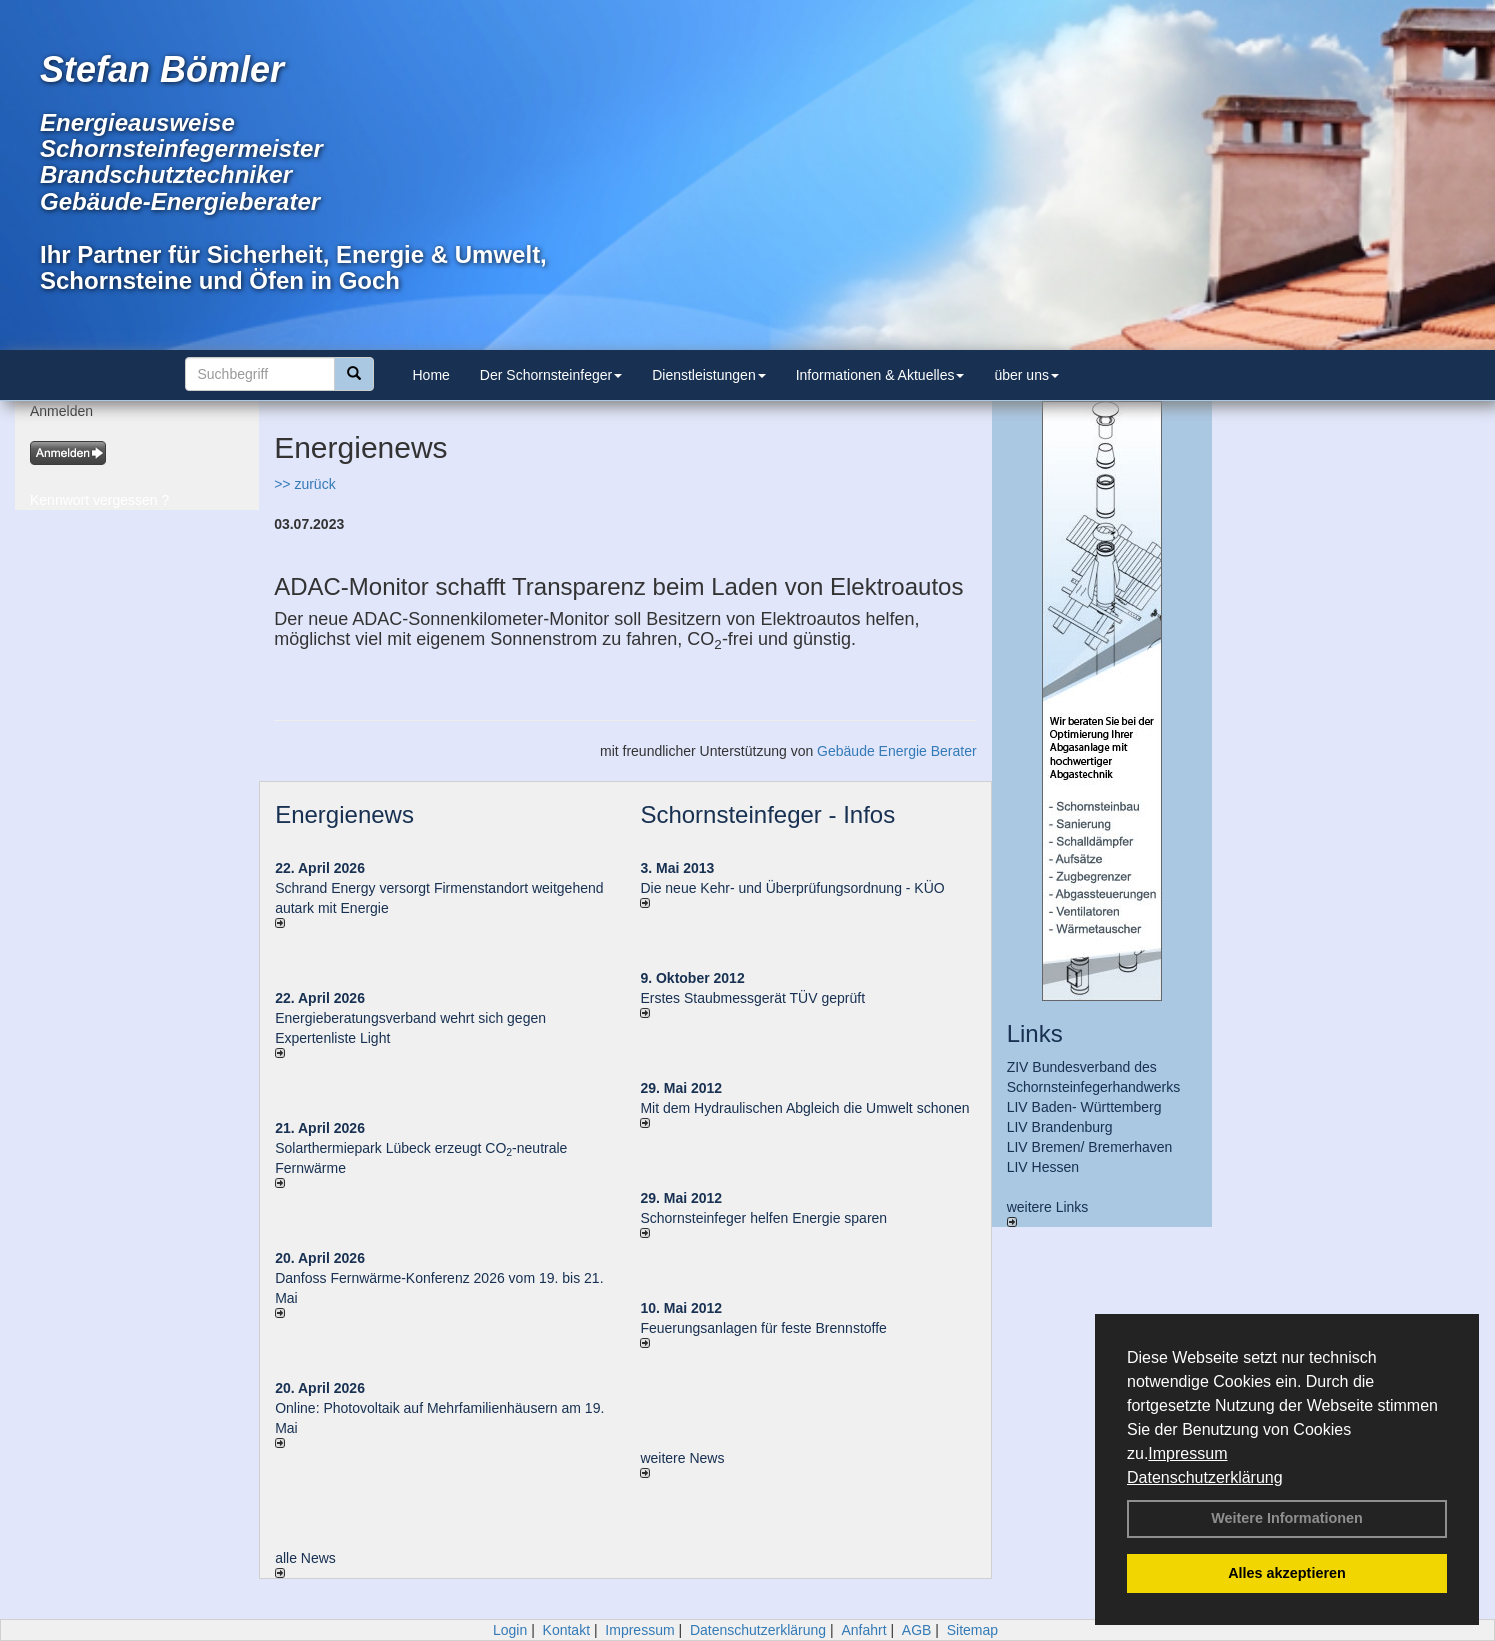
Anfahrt (863, 1630)
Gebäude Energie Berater (897, 751)
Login (510, 1630)
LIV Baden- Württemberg (1084, 1107)
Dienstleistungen (709, 375)
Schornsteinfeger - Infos (767, 814)
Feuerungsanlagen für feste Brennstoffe (763, 1328)
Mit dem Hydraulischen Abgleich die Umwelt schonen (804, 1108)
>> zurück (304, 484)
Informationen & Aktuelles (880, 375)
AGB (917, 1630)
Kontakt (566, 1630)
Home (431, 375)
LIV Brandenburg (1060, 1127)
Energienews (344, 814)
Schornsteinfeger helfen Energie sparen (763, 1218)
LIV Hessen (1043, 1167)
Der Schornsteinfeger (551, 375)
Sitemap (972, 1630)
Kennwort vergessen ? (99, 500)
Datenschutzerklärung (1205, 1477)
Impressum (1187, 1453)
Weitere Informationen (1287, 1518)
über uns (1026, 375)
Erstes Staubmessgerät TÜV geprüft (752, 998)
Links (1035, 1033)
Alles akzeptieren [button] (1287, 1573)
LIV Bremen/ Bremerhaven (1090, 1147)
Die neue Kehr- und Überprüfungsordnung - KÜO (792, 888)
